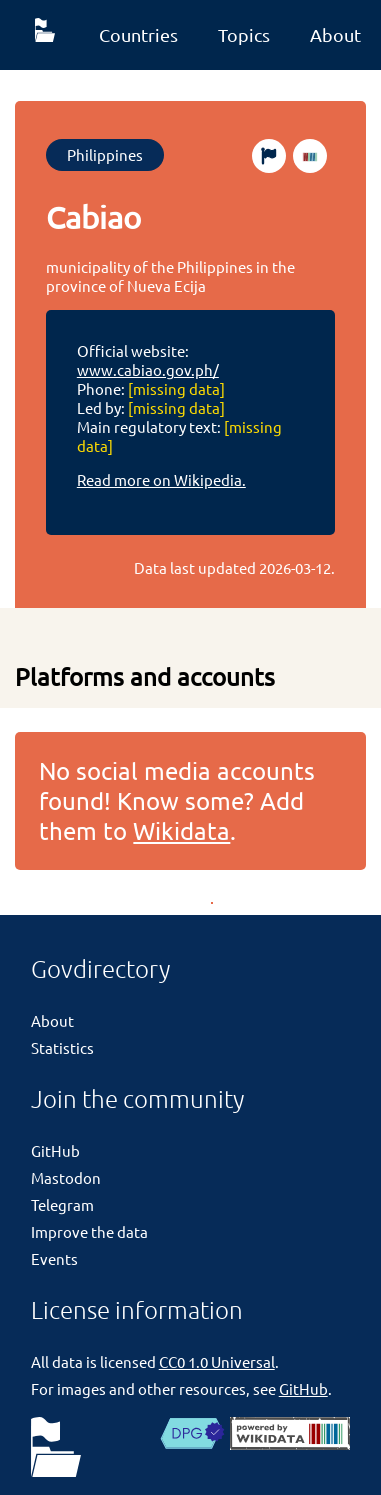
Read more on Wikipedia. (161, 479)
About (52, 1020)
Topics (244, 34)
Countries (138, 34)
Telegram (62, 1204)
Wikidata (181, 830)
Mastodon (66, 1177)
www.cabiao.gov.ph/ (148, 369)
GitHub (55, 1150)
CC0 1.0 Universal (217, 1361)
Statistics (62, 1047)
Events (54, 1258)
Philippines (105, 154)
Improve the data (89, 1231)
